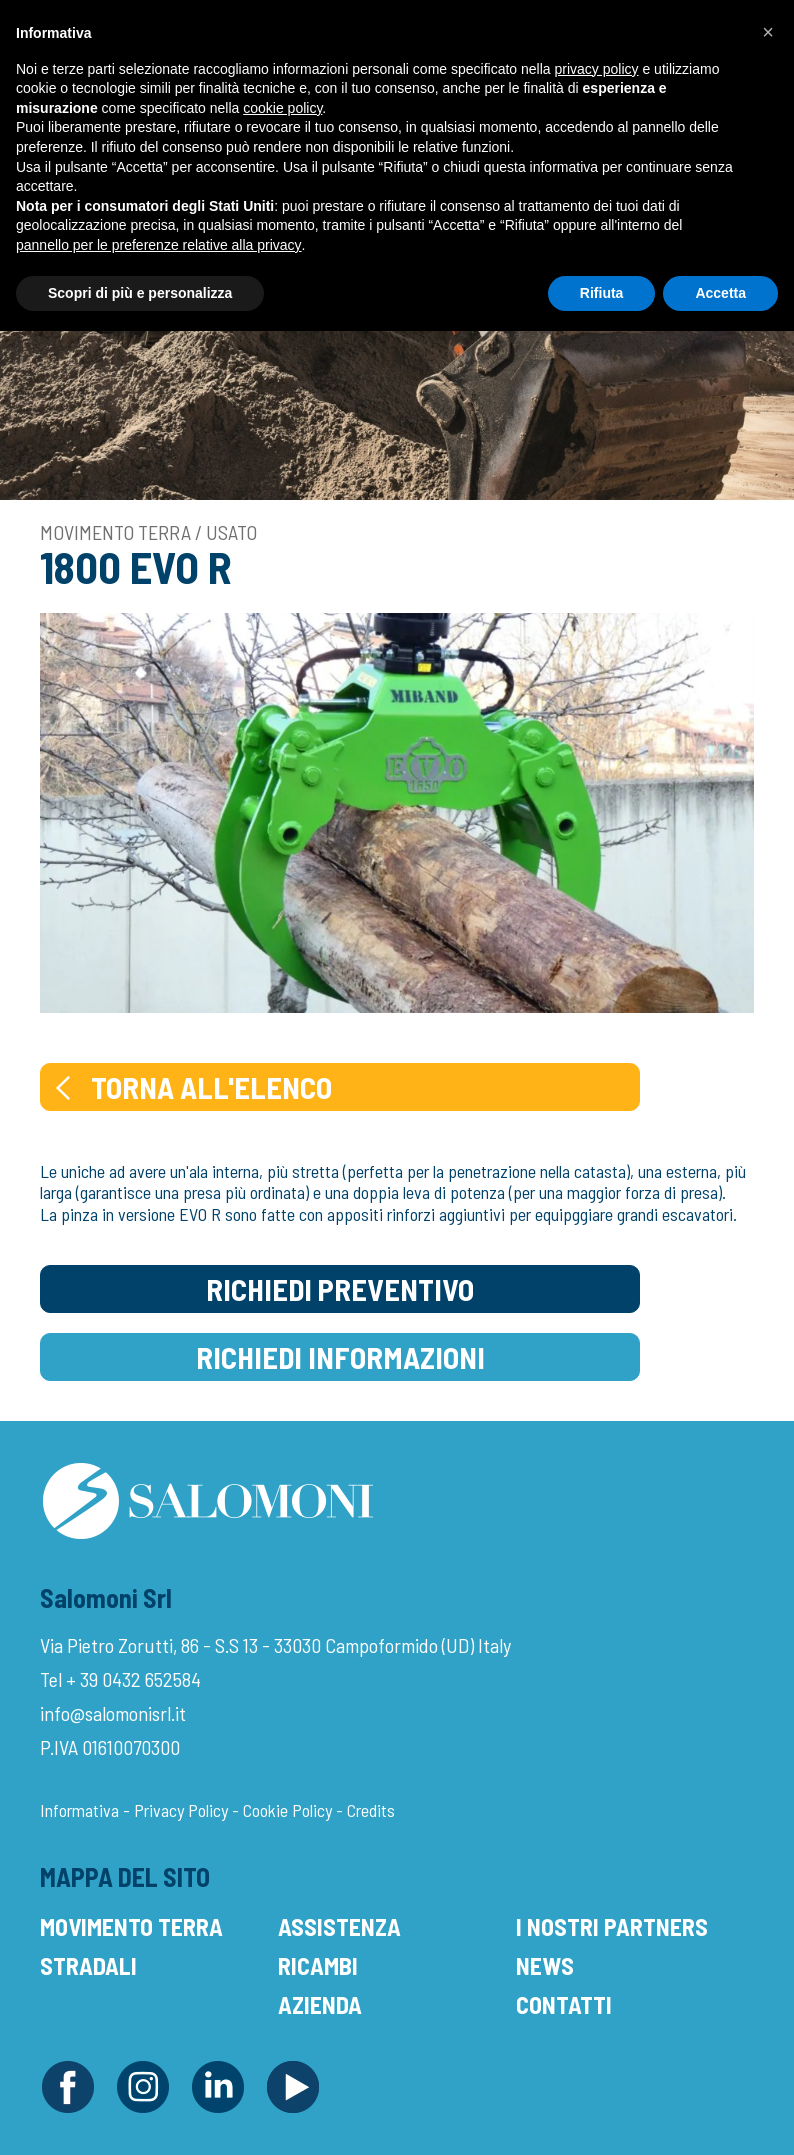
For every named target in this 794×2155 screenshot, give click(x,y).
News (545, 1965)
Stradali (88, 1965)
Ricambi (318, 1965)
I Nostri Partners (612, 1926)
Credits (371, 1810)
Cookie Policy (287, 1810)
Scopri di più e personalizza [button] (140, 293)
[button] (768, 32)
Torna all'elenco (191, 1087)
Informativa (79, 1810)
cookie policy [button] (282, 108)
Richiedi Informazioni (340, 1357)
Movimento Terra (131, 1926)
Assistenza (339, 1926)
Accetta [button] (720, 293)
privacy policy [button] (597, 69)
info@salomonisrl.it (113, 1713)
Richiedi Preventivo (340, 1289)
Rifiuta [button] (602, 293)
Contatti (564, 2004)
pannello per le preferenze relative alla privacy (159, 245)
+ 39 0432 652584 (133, 1679)
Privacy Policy (181, 1810)
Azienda (320, 2004)
